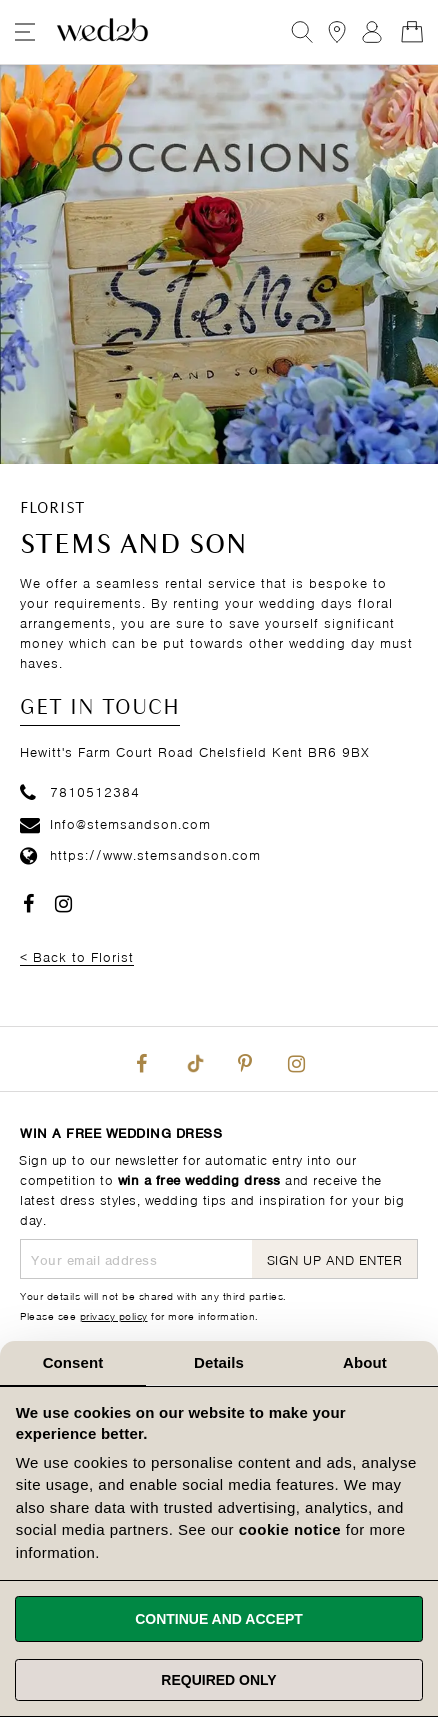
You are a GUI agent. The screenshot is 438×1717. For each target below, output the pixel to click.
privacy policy (114, 1315)
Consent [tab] (73, 1362)
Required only (218, 1680)
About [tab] (365, 1362)
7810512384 (80, 790)
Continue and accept (219, 1619)
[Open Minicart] (412, 32)
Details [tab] (219, 1362)
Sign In (372, 32)
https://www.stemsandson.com (140, 853)
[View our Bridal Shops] (337, 32)
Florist (52, 509)
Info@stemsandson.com (115, 822)
